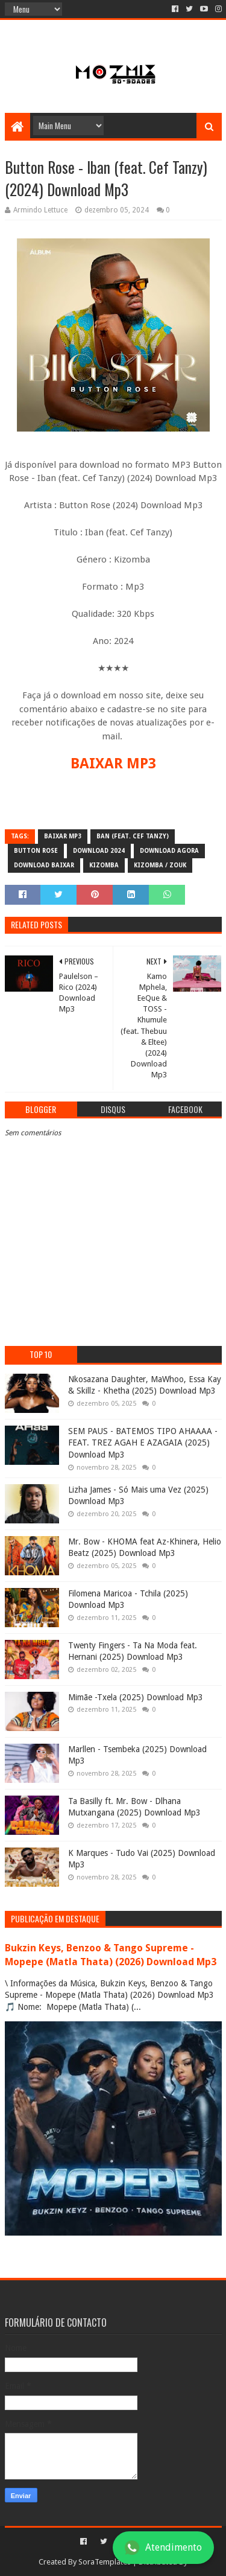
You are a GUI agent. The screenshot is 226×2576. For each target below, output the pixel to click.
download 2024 (99, 850)
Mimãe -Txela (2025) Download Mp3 (135, 1697)
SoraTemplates (104, 2561)
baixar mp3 (62, 836)
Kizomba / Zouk (160, 865)
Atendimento (163, 2547)
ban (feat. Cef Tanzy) (132, 836)
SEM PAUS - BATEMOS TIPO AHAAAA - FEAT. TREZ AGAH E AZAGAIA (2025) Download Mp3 (143, 1442)
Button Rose (36, 850)
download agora (169, 850)
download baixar (44, 865)
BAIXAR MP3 (113, 763)
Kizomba (104, 865)
